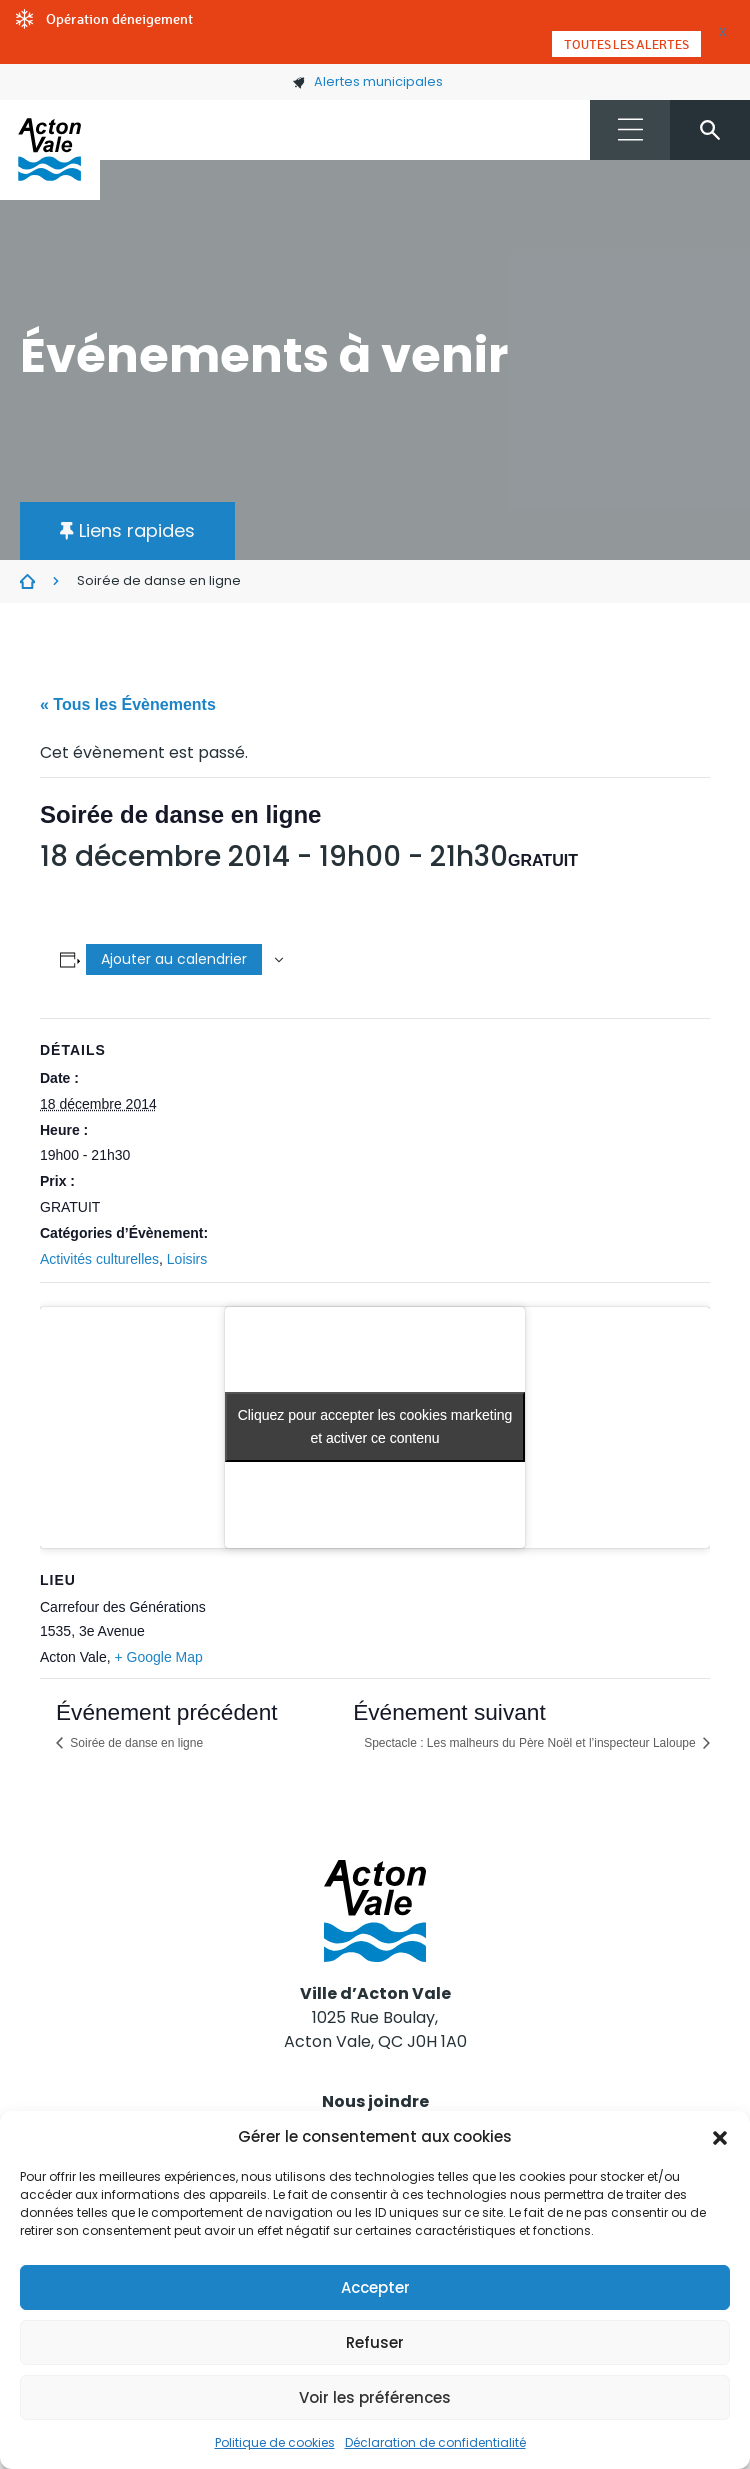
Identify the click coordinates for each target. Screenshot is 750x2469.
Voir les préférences (375, 2397)
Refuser (375, 2342)
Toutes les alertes (626, 44)
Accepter (375, 2287)
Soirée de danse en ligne (135, 1743)
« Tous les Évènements (128, 704)
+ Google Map (158, 1657)
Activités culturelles (99, 1259)
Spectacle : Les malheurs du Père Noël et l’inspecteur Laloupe (531, 1743)
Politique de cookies (275, 2442)
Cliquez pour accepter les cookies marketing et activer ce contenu (375, 1426)
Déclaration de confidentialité (435, 2442)
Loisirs (187, 1259)
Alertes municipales (367, 81)
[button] (720, 2137)
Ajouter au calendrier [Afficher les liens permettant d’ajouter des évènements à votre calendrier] (174, 959)
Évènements (27, 582)
